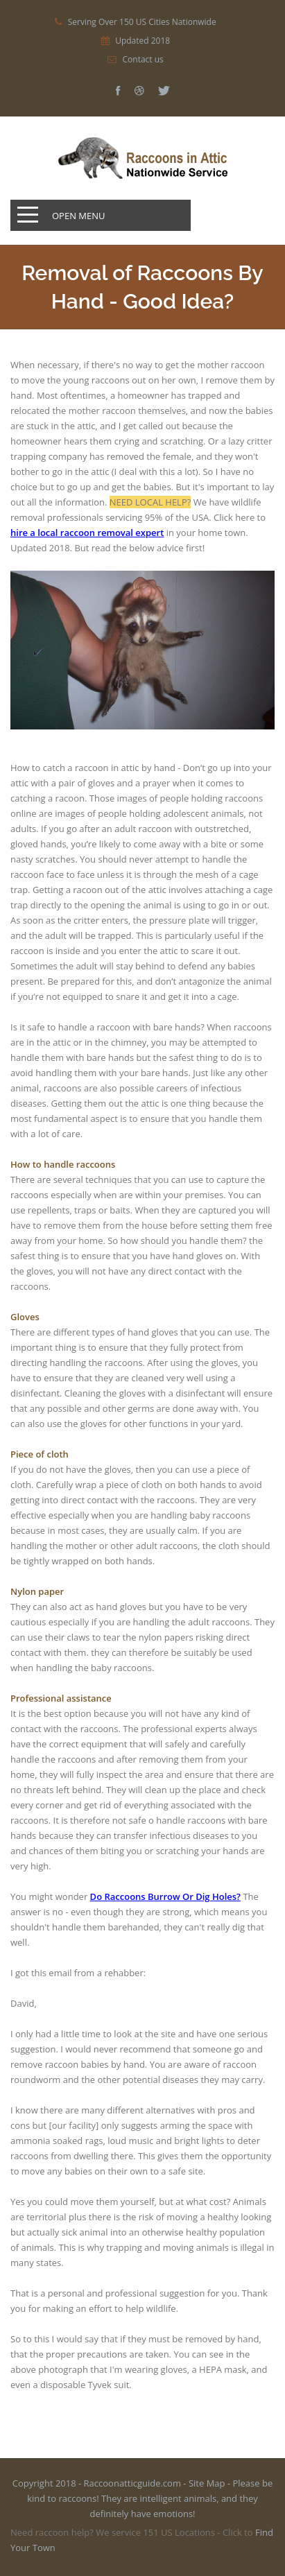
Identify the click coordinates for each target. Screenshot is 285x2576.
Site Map (207, 2483)
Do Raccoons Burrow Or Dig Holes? (165, 1896)
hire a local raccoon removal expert (87, 532)
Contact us (143, 59)
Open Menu (78, 215)
